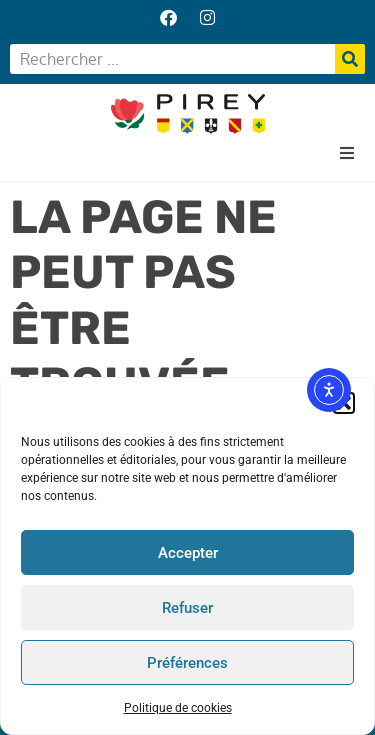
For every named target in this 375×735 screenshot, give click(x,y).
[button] (347, 153)
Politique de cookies (178, 709)
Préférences (187, 663)
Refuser (187, 608)
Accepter (188, 553)
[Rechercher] (350, 59)
